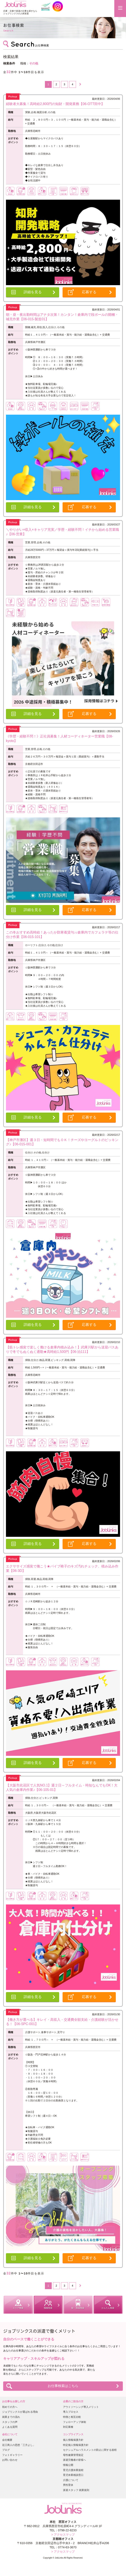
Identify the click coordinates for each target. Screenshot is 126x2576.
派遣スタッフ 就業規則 (76, 2490)
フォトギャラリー (12, 2455)
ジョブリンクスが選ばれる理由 (20, 2411)
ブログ (6, 2449)
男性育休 (68, 2484)
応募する (89, 292)
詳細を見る (33, 292)
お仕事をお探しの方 (13, 2401)
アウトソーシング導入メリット (81, 2406)
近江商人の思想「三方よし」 (18, 2445)
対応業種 (68, 2426)
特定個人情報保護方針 (76, 2445)
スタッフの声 (9, 2422)
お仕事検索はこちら (63, 2386)
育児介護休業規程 (73, 2470)
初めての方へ (9, 2406)
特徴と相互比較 (72, 2416)
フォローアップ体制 (74, 2422)
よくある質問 (9, 2426)
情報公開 (68, 2465)
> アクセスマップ (63, 2534)
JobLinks (15, 4)
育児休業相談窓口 (73, 2475)
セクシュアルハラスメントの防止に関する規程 (90, 2449)
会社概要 (7, 2439)
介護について (70, 2480)
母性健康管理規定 (73, 2455)
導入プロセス (70, 2411)
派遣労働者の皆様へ (74, 2459)
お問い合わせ (9, 2459)
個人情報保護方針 (73, 2439)
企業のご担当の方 (73, 2401)
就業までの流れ (11, 2416)
